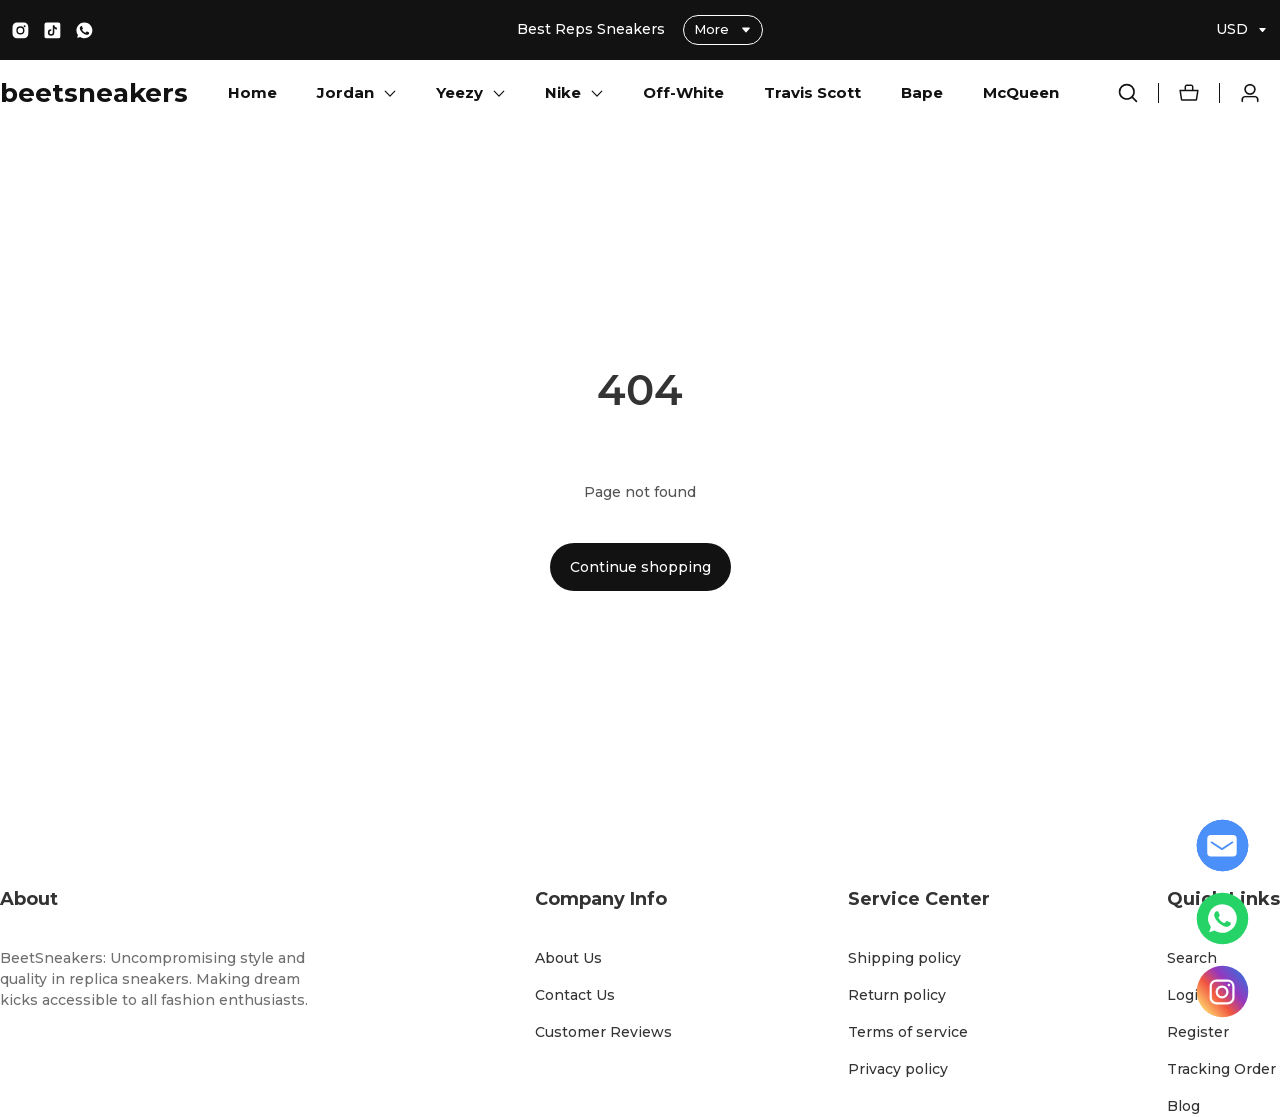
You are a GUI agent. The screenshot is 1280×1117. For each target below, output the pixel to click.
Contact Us (575, 995)
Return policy (897, 995)
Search (1192, 958)
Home (252, 92)
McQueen (1021, 92)
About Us (568, 958)
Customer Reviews (603, 1032)
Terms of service (908, 1032)
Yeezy (459, 92)
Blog (1183, 1106)
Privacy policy (898, 1069)
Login (1187, 995)
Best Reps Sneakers (593, 29)
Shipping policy (904, 958)
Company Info (601, 899)
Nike (563, 92)
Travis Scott (812, 92)
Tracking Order (1221, 1069)
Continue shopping (640, 567)
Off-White (683, 92)
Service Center (919, 899)
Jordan (345, 92)
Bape (922, 92)
